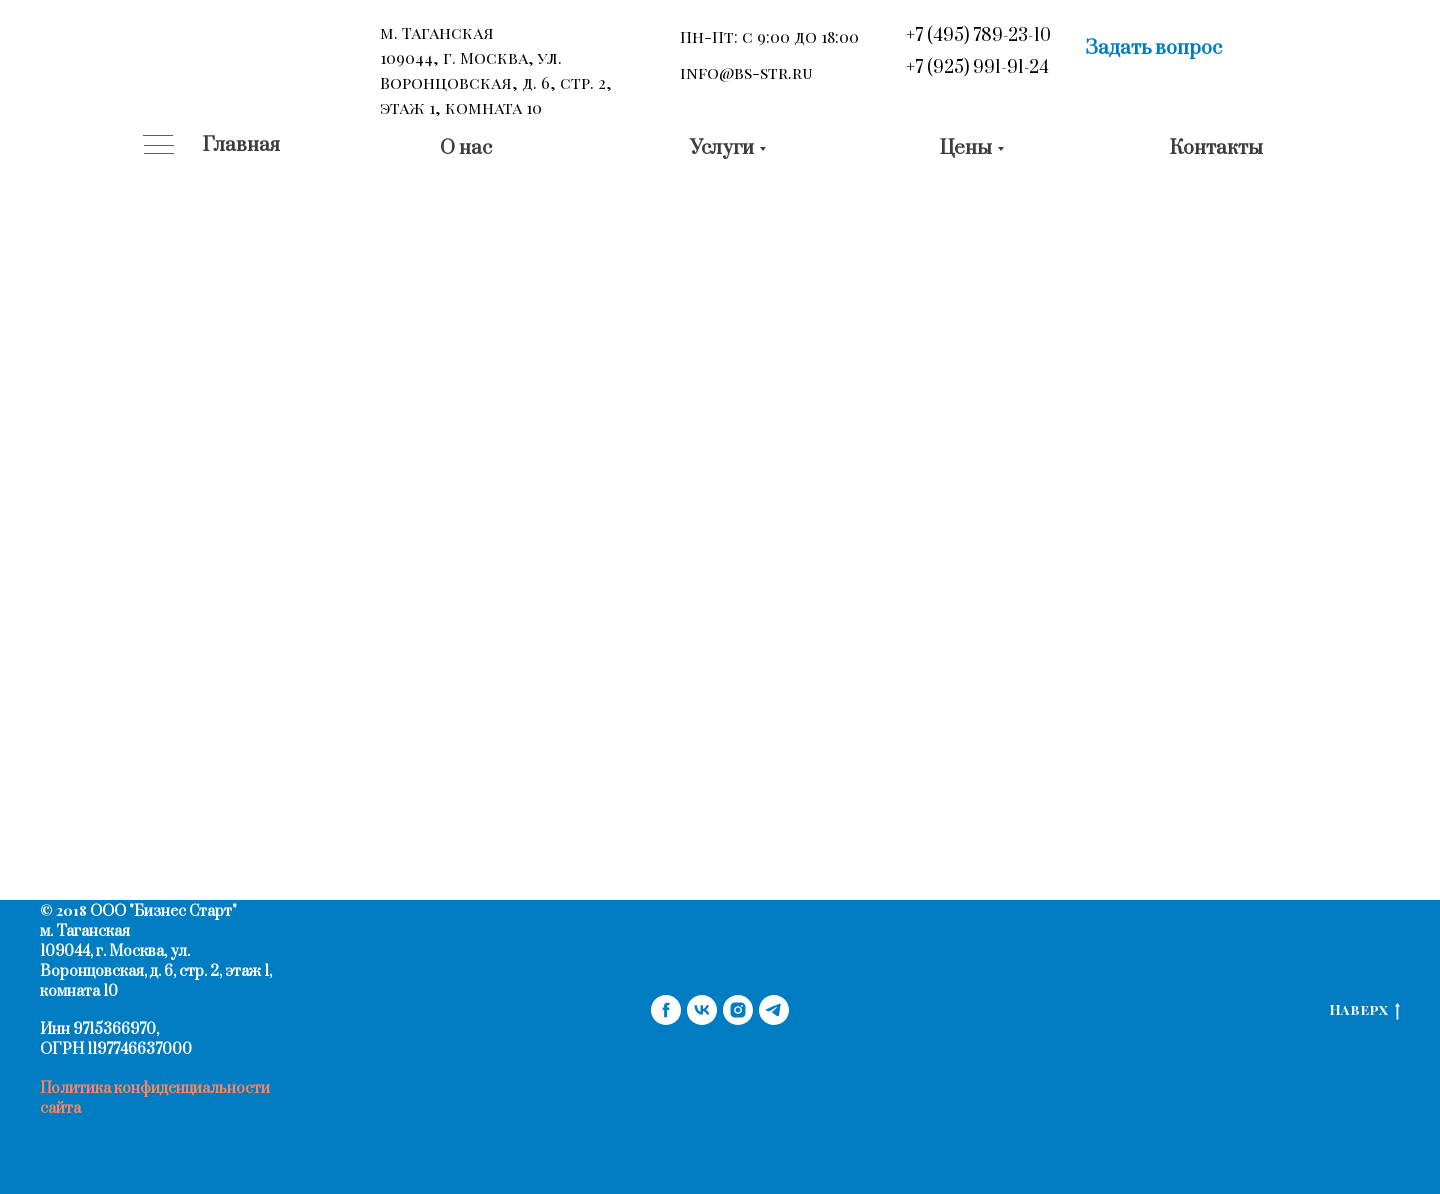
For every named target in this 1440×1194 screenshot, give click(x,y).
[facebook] (666, 1010)
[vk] (702, 1010)
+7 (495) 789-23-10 (978, 36)
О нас (466, 148)
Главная (241, 145)
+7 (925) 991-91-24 (977, 68)
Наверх (1364, 1010)
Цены (966, 148)
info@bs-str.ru (746, 72)
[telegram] (774, 1010)
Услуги (722, 148)
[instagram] (738, 1010)
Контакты (1216, 148)
